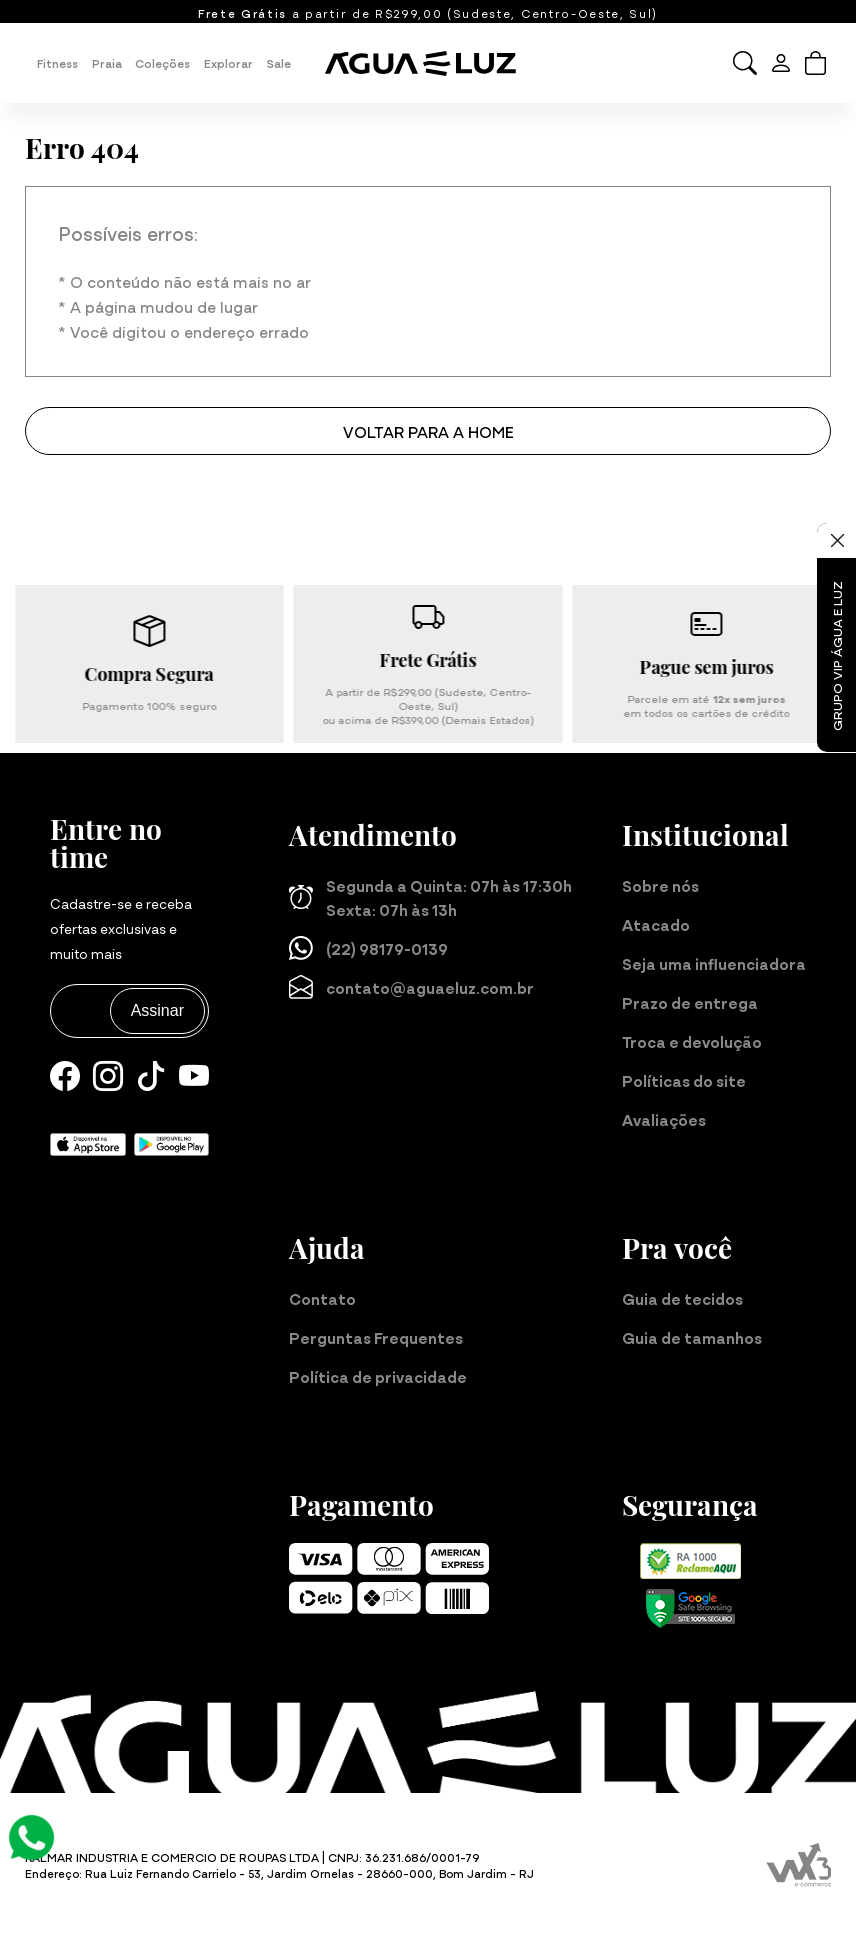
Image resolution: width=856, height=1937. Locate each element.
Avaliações (664, 1119)
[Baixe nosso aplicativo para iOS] (88, 1142)
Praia (107, 63)
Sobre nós (660, 885)
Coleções (162, 63)
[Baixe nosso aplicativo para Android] (172, 1142)
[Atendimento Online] (31, 1834)
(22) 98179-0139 (368, 948)
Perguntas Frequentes (376, 1337)
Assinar (157, 1010)
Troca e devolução (692, 1041)
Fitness (57, 63)
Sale (279, 63)
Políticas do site (684, 1080)
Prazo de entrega (690, 1002)
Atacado (656, 924)
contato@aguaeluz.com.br (411, 987)
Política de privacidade (378, 1376)
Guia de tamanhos (692, 1337)
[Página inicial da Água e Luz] (428, 63)
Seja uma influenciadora (714, 963)
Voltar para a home (428, 431)
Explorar (228, 63)
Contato (322, 1298)
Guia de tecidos (682, 1298)
